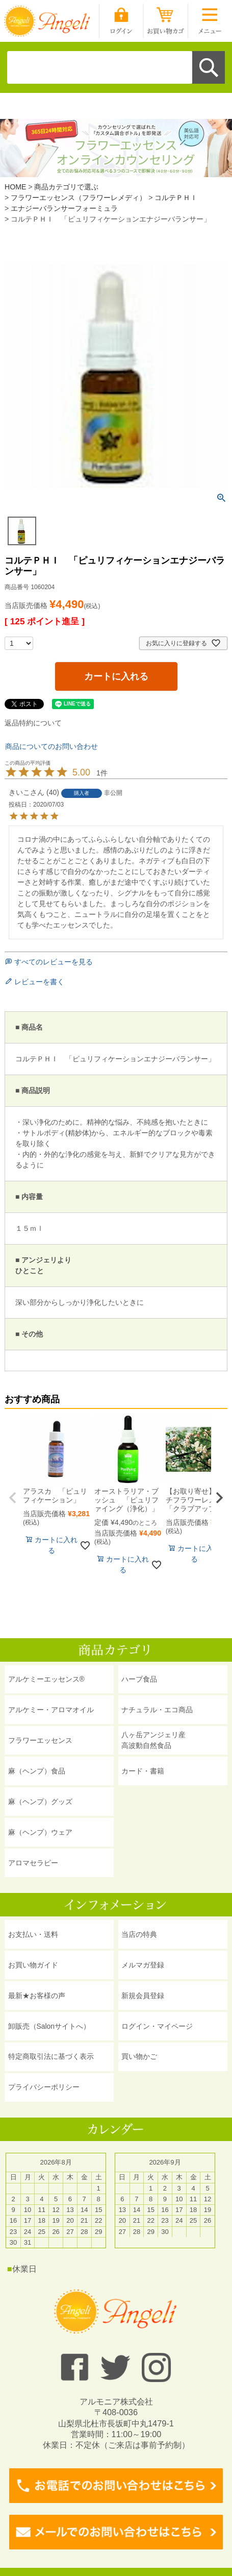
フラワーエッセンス (40, 1740)
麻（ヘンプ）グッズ (40, 1801)
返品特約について (33, 723)
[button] (13, 1498)
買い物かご (139, 2056)
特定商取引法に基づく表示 (51, 2056)
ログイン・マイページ (157, 2026)
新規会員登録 (142, 1995)
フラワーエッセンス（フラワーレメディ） (78, 197)
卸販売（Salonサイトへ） (49, 2026)
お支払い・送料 (33, 1934)
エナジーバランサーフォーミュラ (64, 208)
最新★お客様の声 (36, 1995)
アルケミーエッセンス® (46, 1679)
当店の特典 (139, 1934)
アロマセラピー (33, 1863)
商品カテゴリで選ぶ (66, 187)
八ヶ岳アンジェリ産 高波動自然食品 (153, 1740)
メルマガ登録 (142, 1965)
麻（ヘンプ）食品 (36, 1771)
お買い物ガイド (33, 1965)
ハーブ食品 (139, 1679)
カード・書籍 (142, 1771)
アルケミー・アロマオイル (51, 1710)
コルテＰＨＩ (175, 197)
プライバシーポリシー (44, 2087)
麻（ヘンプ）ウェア (40, 1832)
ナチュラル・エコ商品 (157, 1710)
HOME (15, 187)
